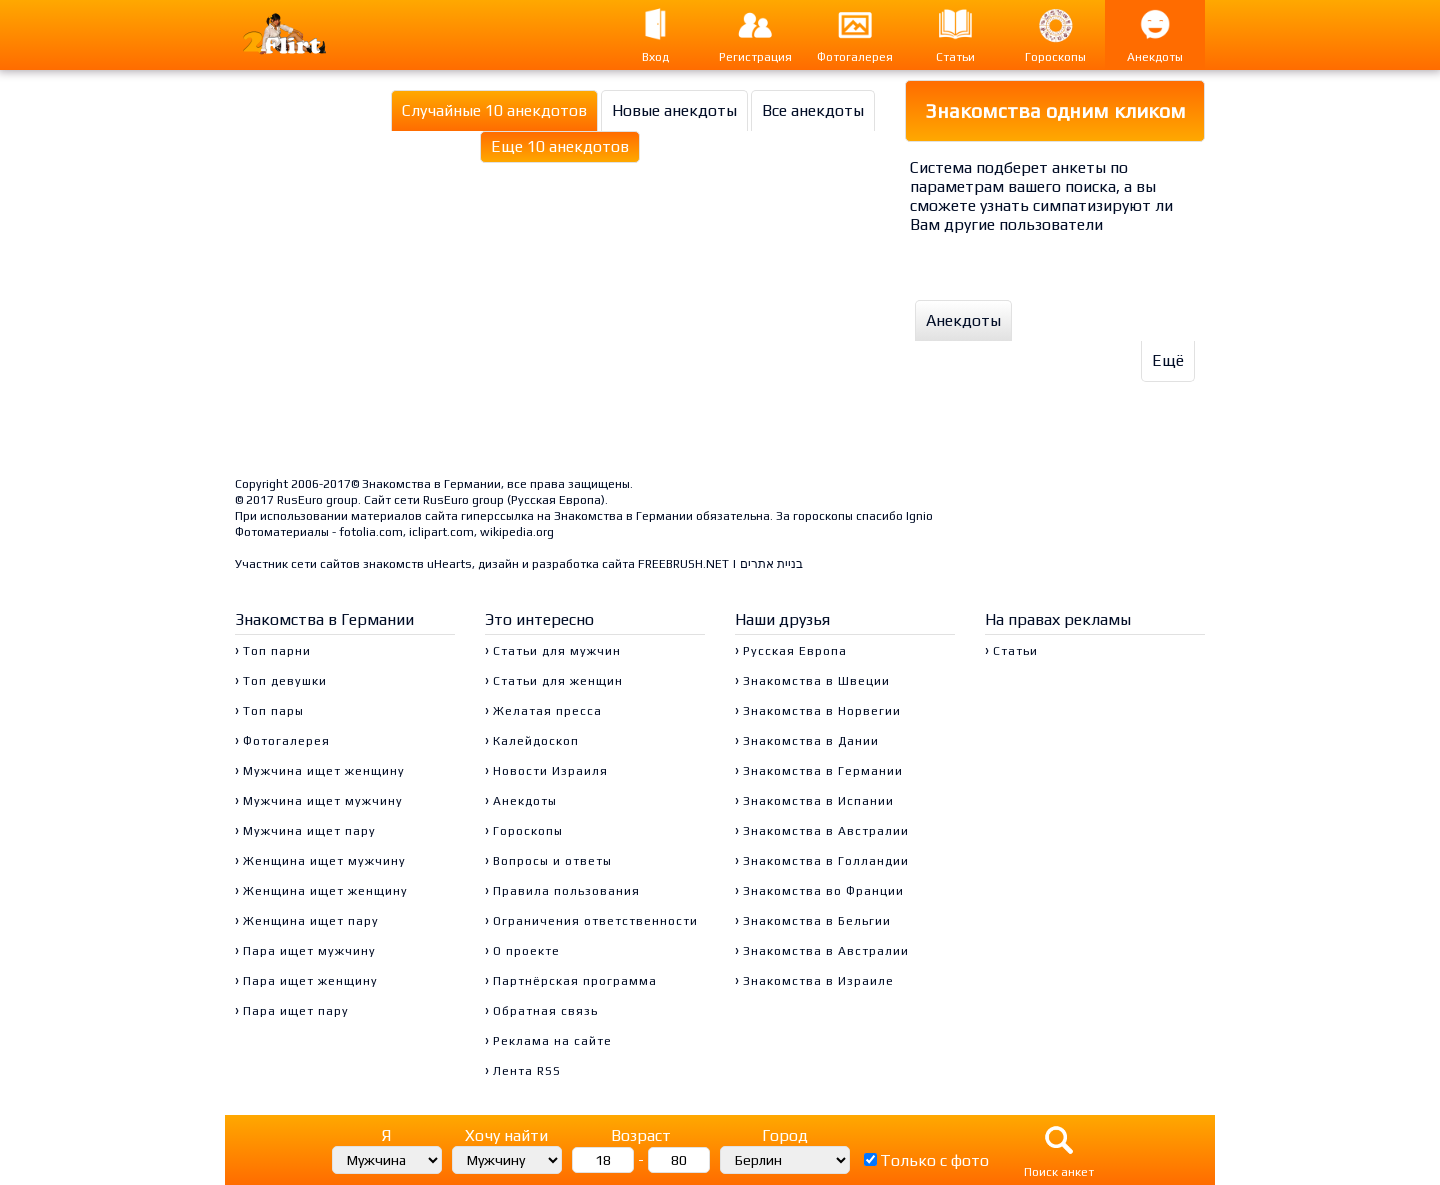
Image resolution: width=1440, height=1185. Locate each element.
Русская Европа (556, 500)
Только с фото (934, 1160)
